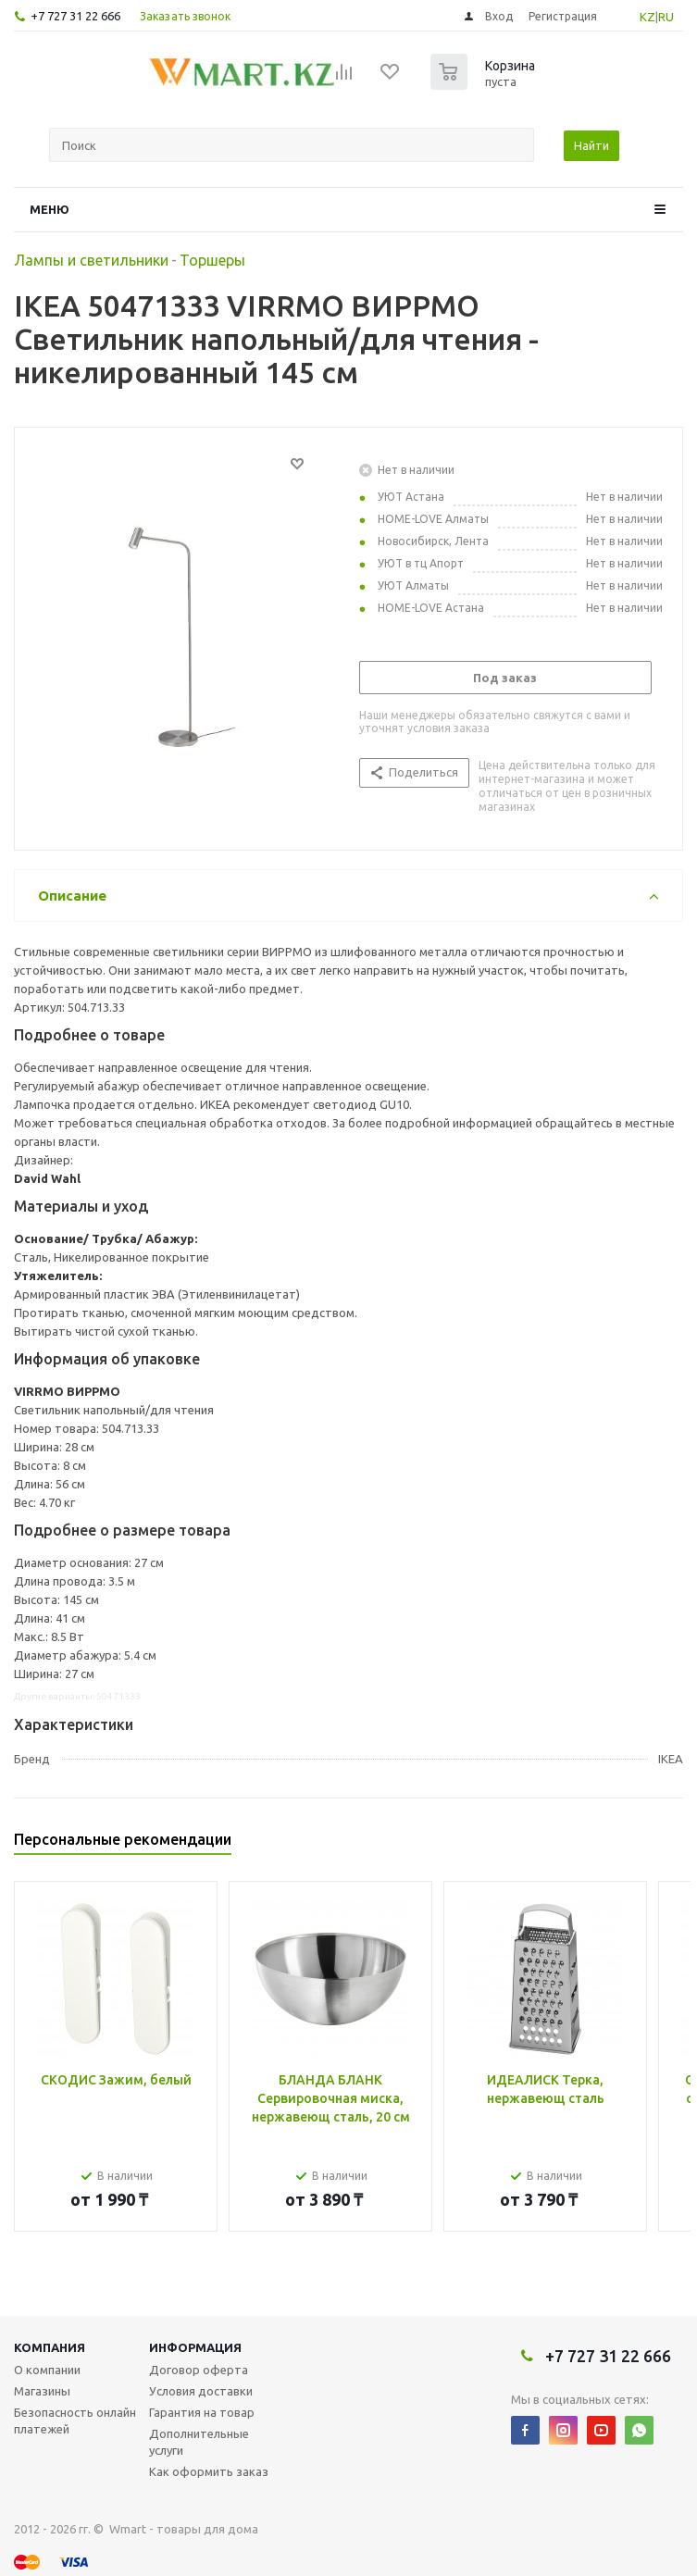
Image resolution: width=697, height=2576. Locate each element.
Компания (49, 2347)
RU (666, 16)
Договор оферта (198, 2369)
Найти (591, 145)
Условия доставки (201, 2390)
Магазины (42, 2390)
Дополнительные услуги (199, 2442)
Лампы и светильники (91, 260)
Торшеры (212, 260)
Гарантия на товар (202, 2412)
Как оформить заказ (208, 2471)
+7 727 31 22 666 (75, 15)
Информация (195, 2347)
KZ (647, 16)
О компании (47, 2369)
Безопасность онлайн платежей (75, 2420)
